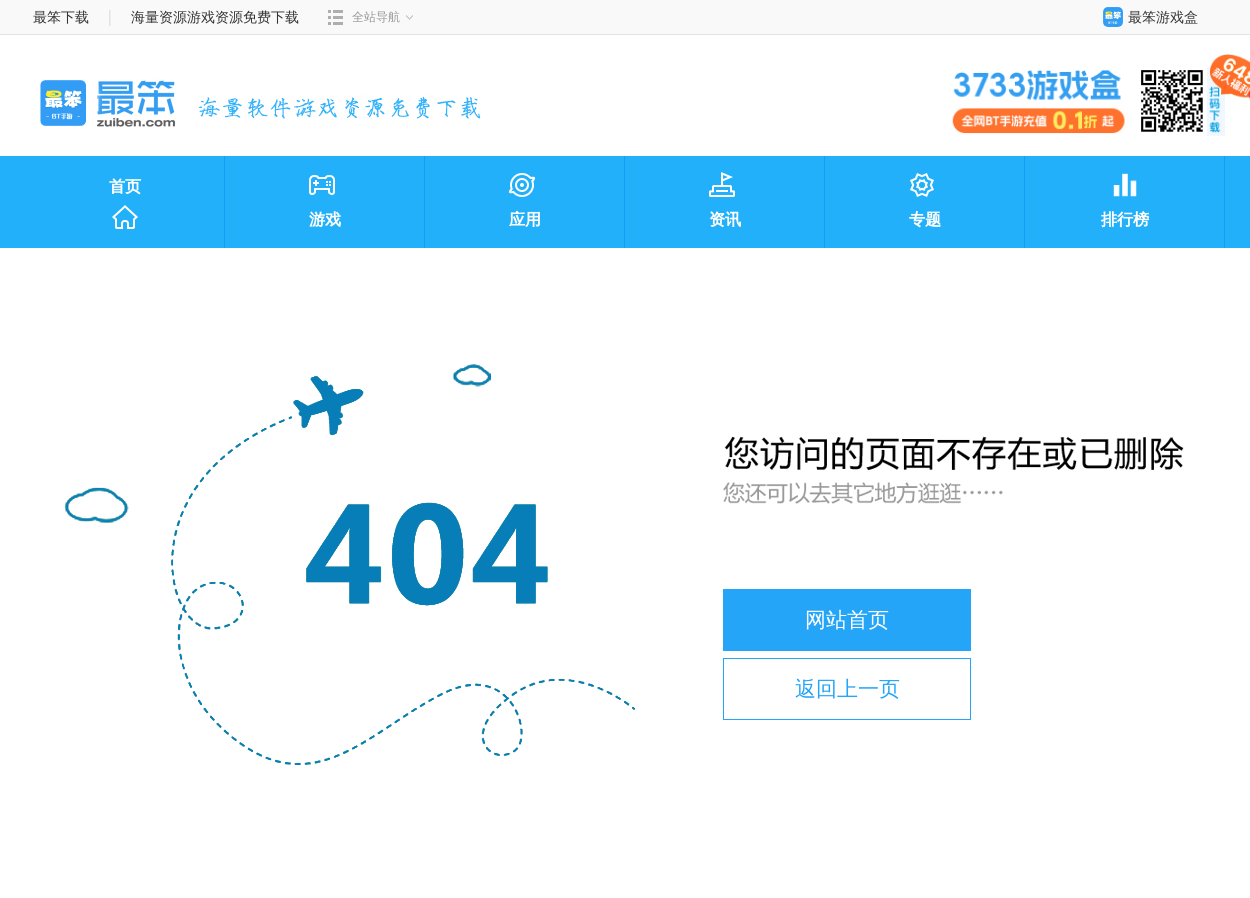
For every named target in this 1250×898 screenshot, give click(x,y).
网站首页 (847, 619)
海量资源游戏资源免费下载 (214, 17)
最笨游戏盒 (1146, 17)
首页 (125, 205)
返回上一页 (847, 688)
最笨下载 (61, 17)
